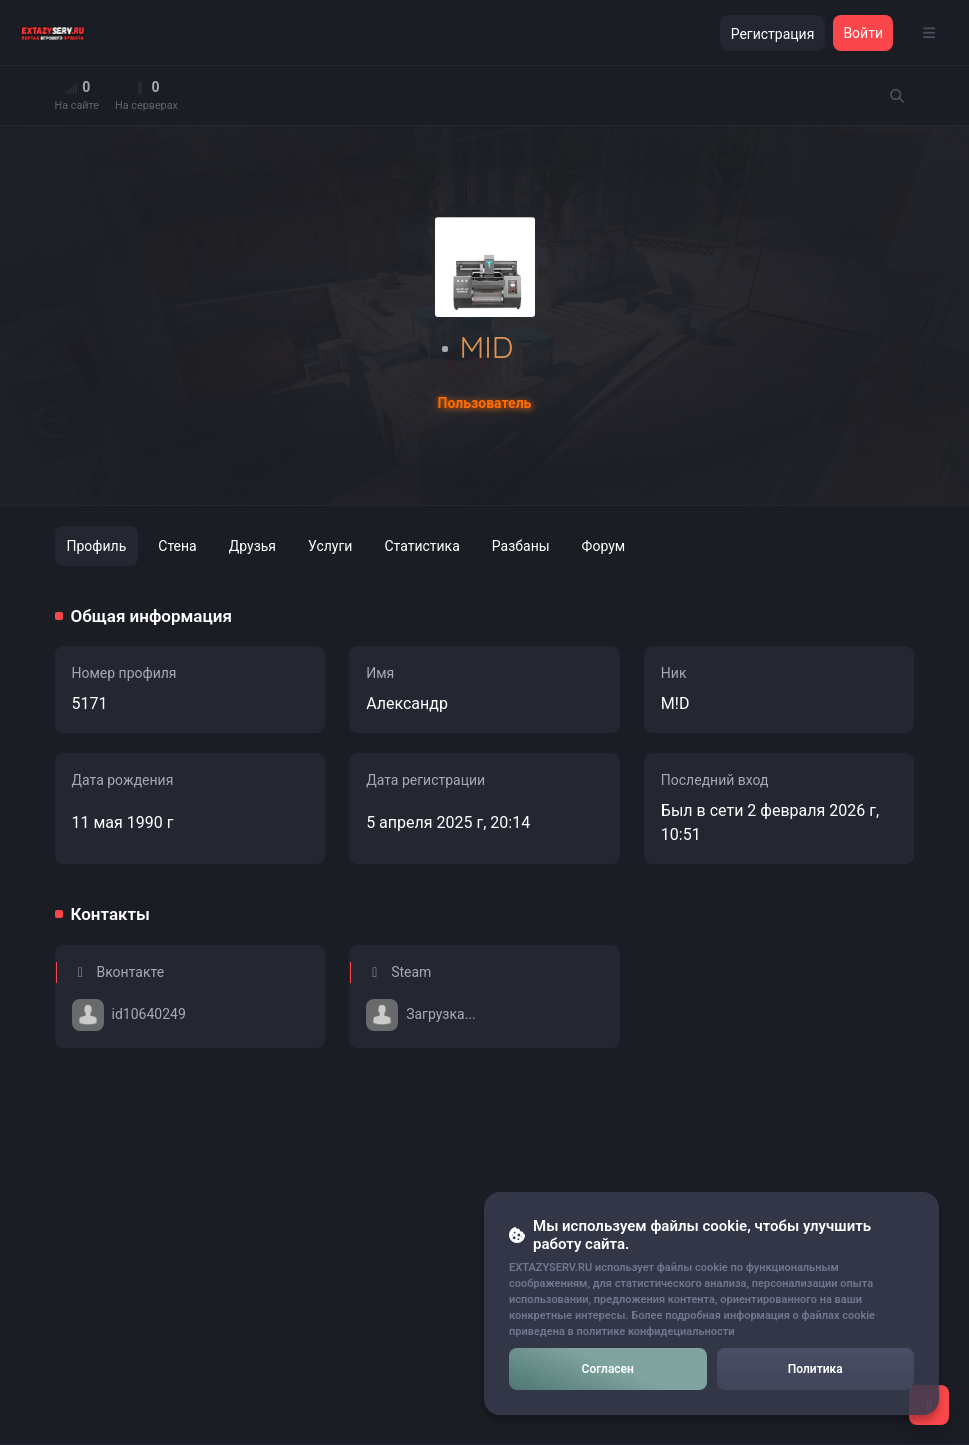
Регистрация (773, 34)
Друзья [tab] (252, 546)
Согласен (608, 1369)
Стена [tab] (177, 546)
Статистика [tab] (421, 546)
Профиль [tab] (97, 546)
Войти (863, 33)
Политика (815, 1369)
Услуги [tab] (330, 546)
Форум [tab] (604, 546)
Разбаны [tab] (521, 546)
